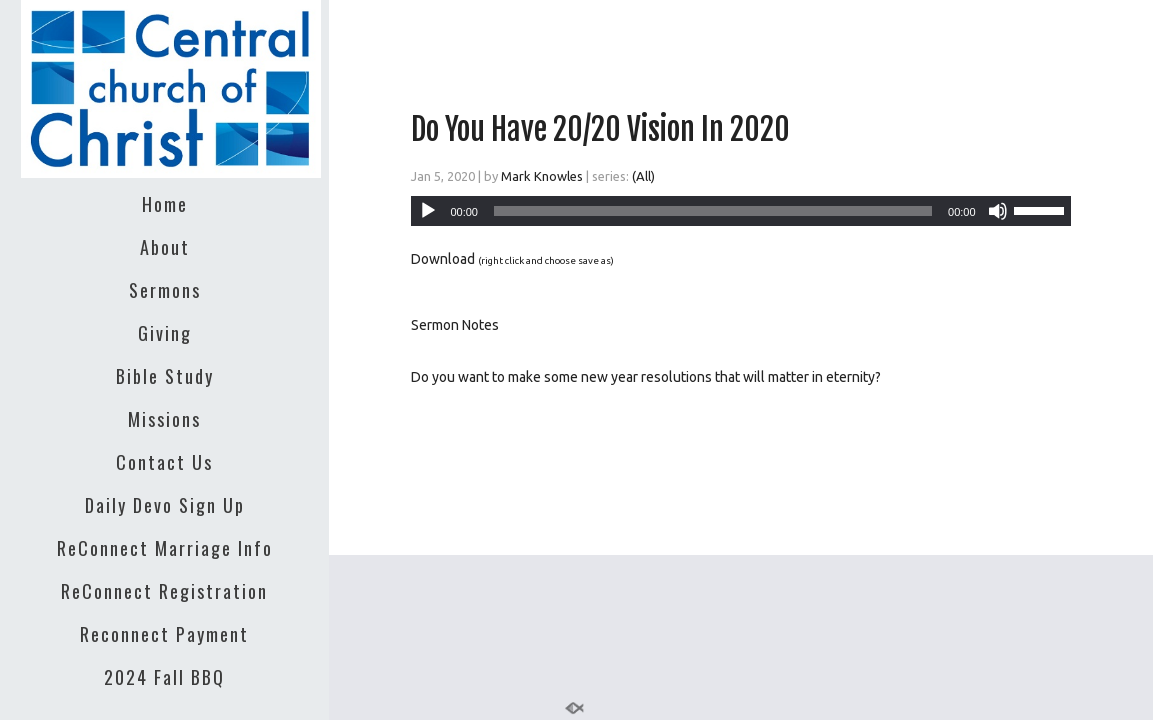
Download (443, 259)
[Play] (428, 211)
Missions (164, 419)
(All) (643, 176)
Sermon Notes (455, 325)
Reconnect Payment (164, 634)
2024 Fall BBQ (164, 677)
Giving (165, 333)
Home (165, 204)
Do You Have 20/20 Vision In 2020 (600, 129)
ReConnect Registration (164, 591)
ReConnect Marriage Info (165, 548)
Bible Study (165, 376)
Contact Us (164, 462)
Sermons (165, 290)
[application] (740, 211)
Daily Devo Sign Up (165, 505)
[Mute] (998, 211)
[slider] (713, 211)
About (165, 247)
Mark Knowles (542, 176)
